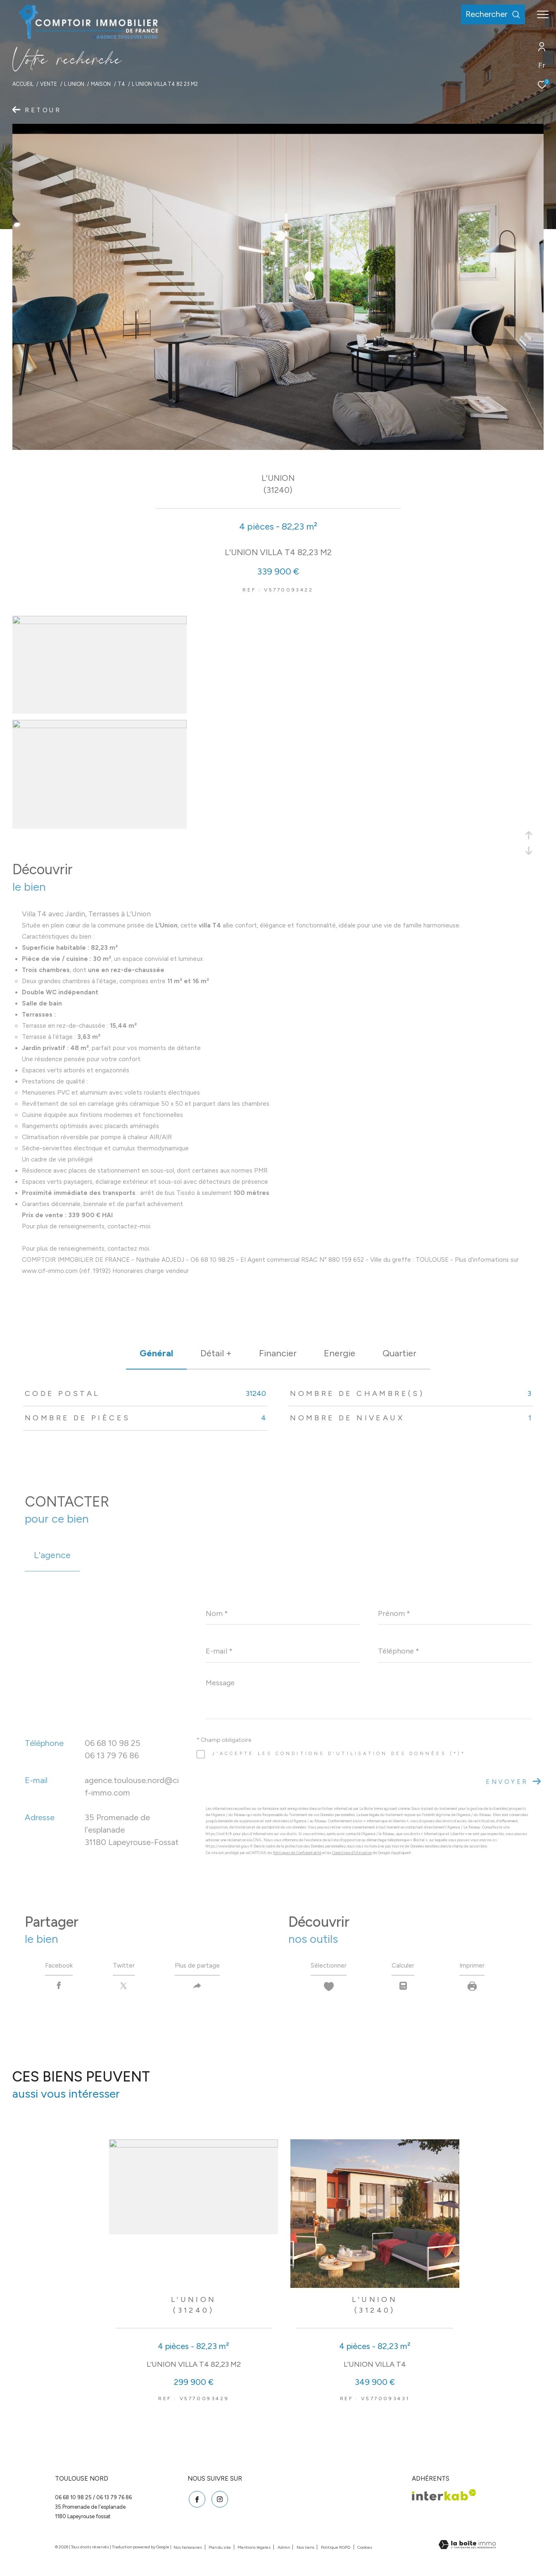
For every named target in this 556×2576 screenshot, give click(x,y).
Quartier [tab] (399, 1353)
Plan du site (220, 2549)
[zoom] (99, 622)
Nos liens (306, 2549)
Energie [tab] (339, 1353)
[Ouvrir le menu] (543, 14)
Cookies (364, 2549)
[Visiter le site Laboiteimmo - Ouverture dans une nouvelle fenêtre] (467, 2547)
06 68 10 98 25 (112, 1743)
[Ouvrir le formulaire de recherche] (488, 14)
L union (74, 84)
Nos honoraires (188, 2549)
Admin (284, 2549)
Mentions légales (254, 2549)
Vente (48, 84)
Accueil (22, 84)
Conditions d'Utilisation (352, 1852)
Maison (101, 84)
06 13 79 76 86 (112, 1755)
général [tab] (156, 1353)
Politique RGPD (335, 2549)
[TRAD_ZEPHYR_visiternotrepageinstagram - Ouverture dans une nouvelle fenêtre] (218, 2500)
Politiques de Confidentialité (297, 1852)
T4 (121, 84)
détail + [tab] (216, 1353)
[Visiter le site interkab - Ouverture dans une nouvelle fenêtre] (444, 2497)
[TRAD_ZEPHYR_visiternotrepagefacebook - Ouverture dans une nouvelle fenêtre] (196, 2500)
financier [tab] (278, 1353)
